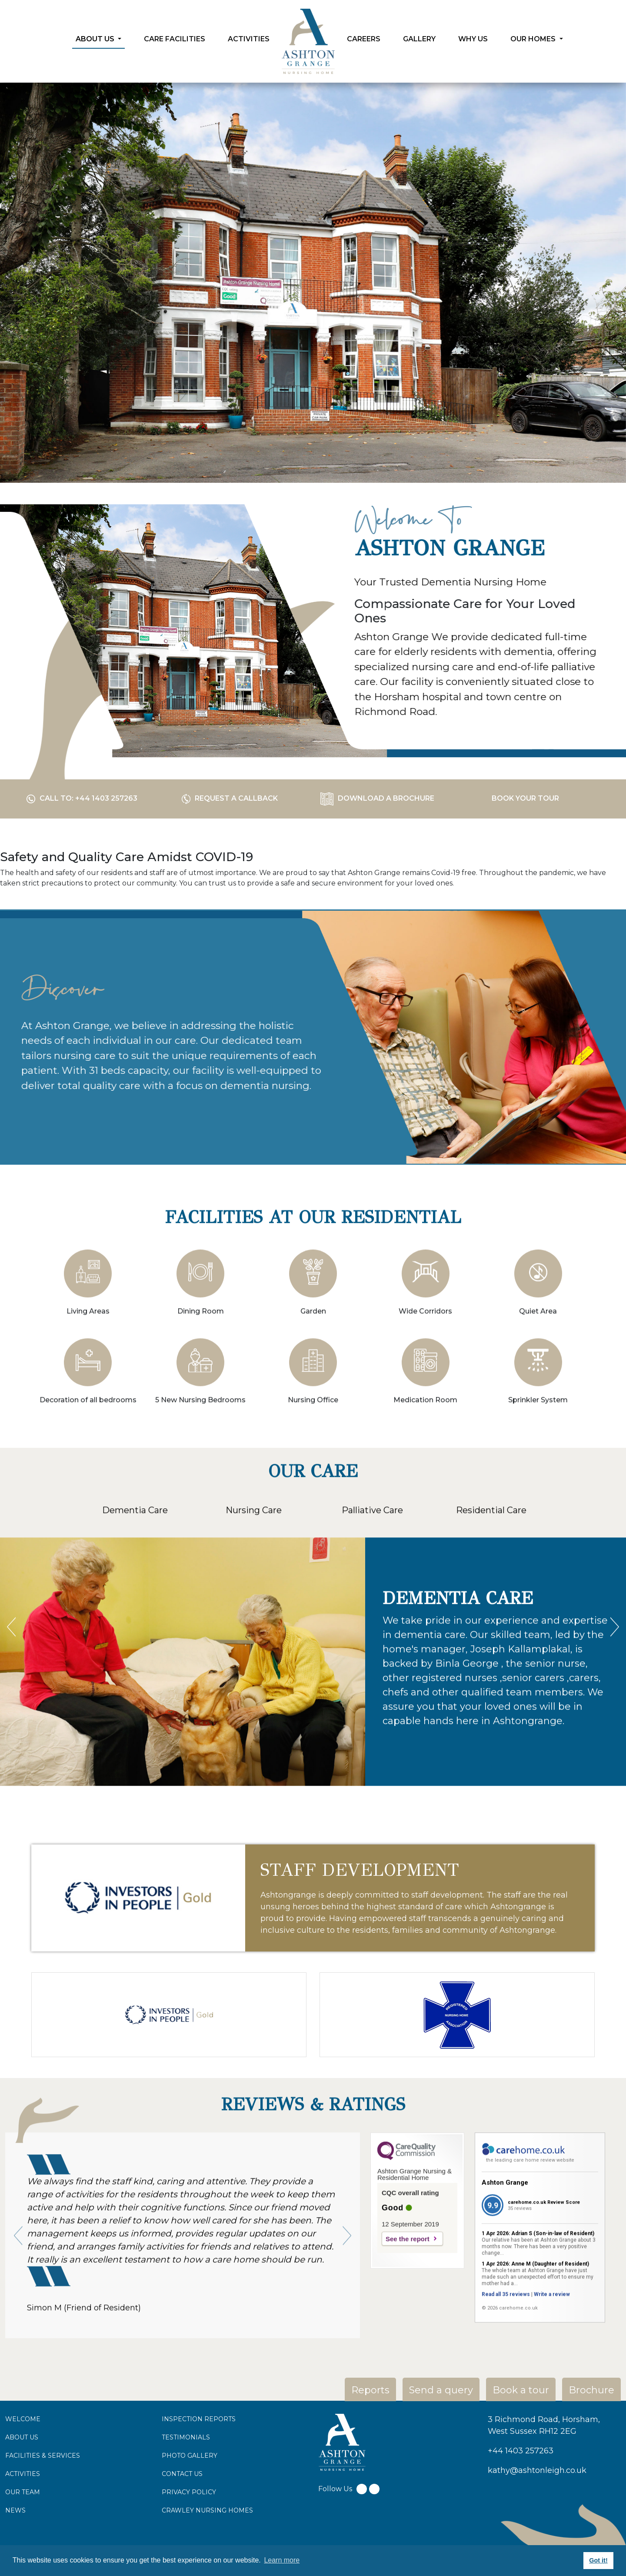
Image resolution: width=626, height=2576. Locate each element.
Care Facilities (174, 39)
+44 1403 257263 (520, 2451)
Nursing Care (254, 1552)
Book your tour (525, 798)
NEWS (15, 2510)
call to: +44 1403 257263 (82, 798)
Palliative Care (372, 1552)
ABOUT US (21, 2437)
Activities (249, 39)
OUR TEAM (22, 2492)
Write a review (552, 2336)
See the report (408, 2280)
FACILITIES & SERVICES (42, 2455)
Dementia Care (135, 1552)
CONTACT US (182, 2474)
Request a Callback (230, 798)
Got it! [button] (598, 2560)
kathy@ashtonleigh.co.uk (537, 2470)
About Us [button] (96, 39)
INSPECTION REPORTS (199, 2419)
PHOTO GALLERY (189, 2455)
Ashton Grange (505, 2224)
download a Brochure (377, 798)
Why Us (473, 39)
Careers (363, 39)
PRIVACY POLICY (189, 2492)
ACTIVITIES (22, 2474)
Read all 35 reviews (506, 2336)
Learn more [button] (282, 2560)
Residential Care (491, 1552)
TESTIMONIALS (186, 2437)
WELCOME (22, 2419)
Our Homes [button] (533, 39)
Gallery (419, 39)
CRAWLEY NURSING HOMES (207, 2510)
